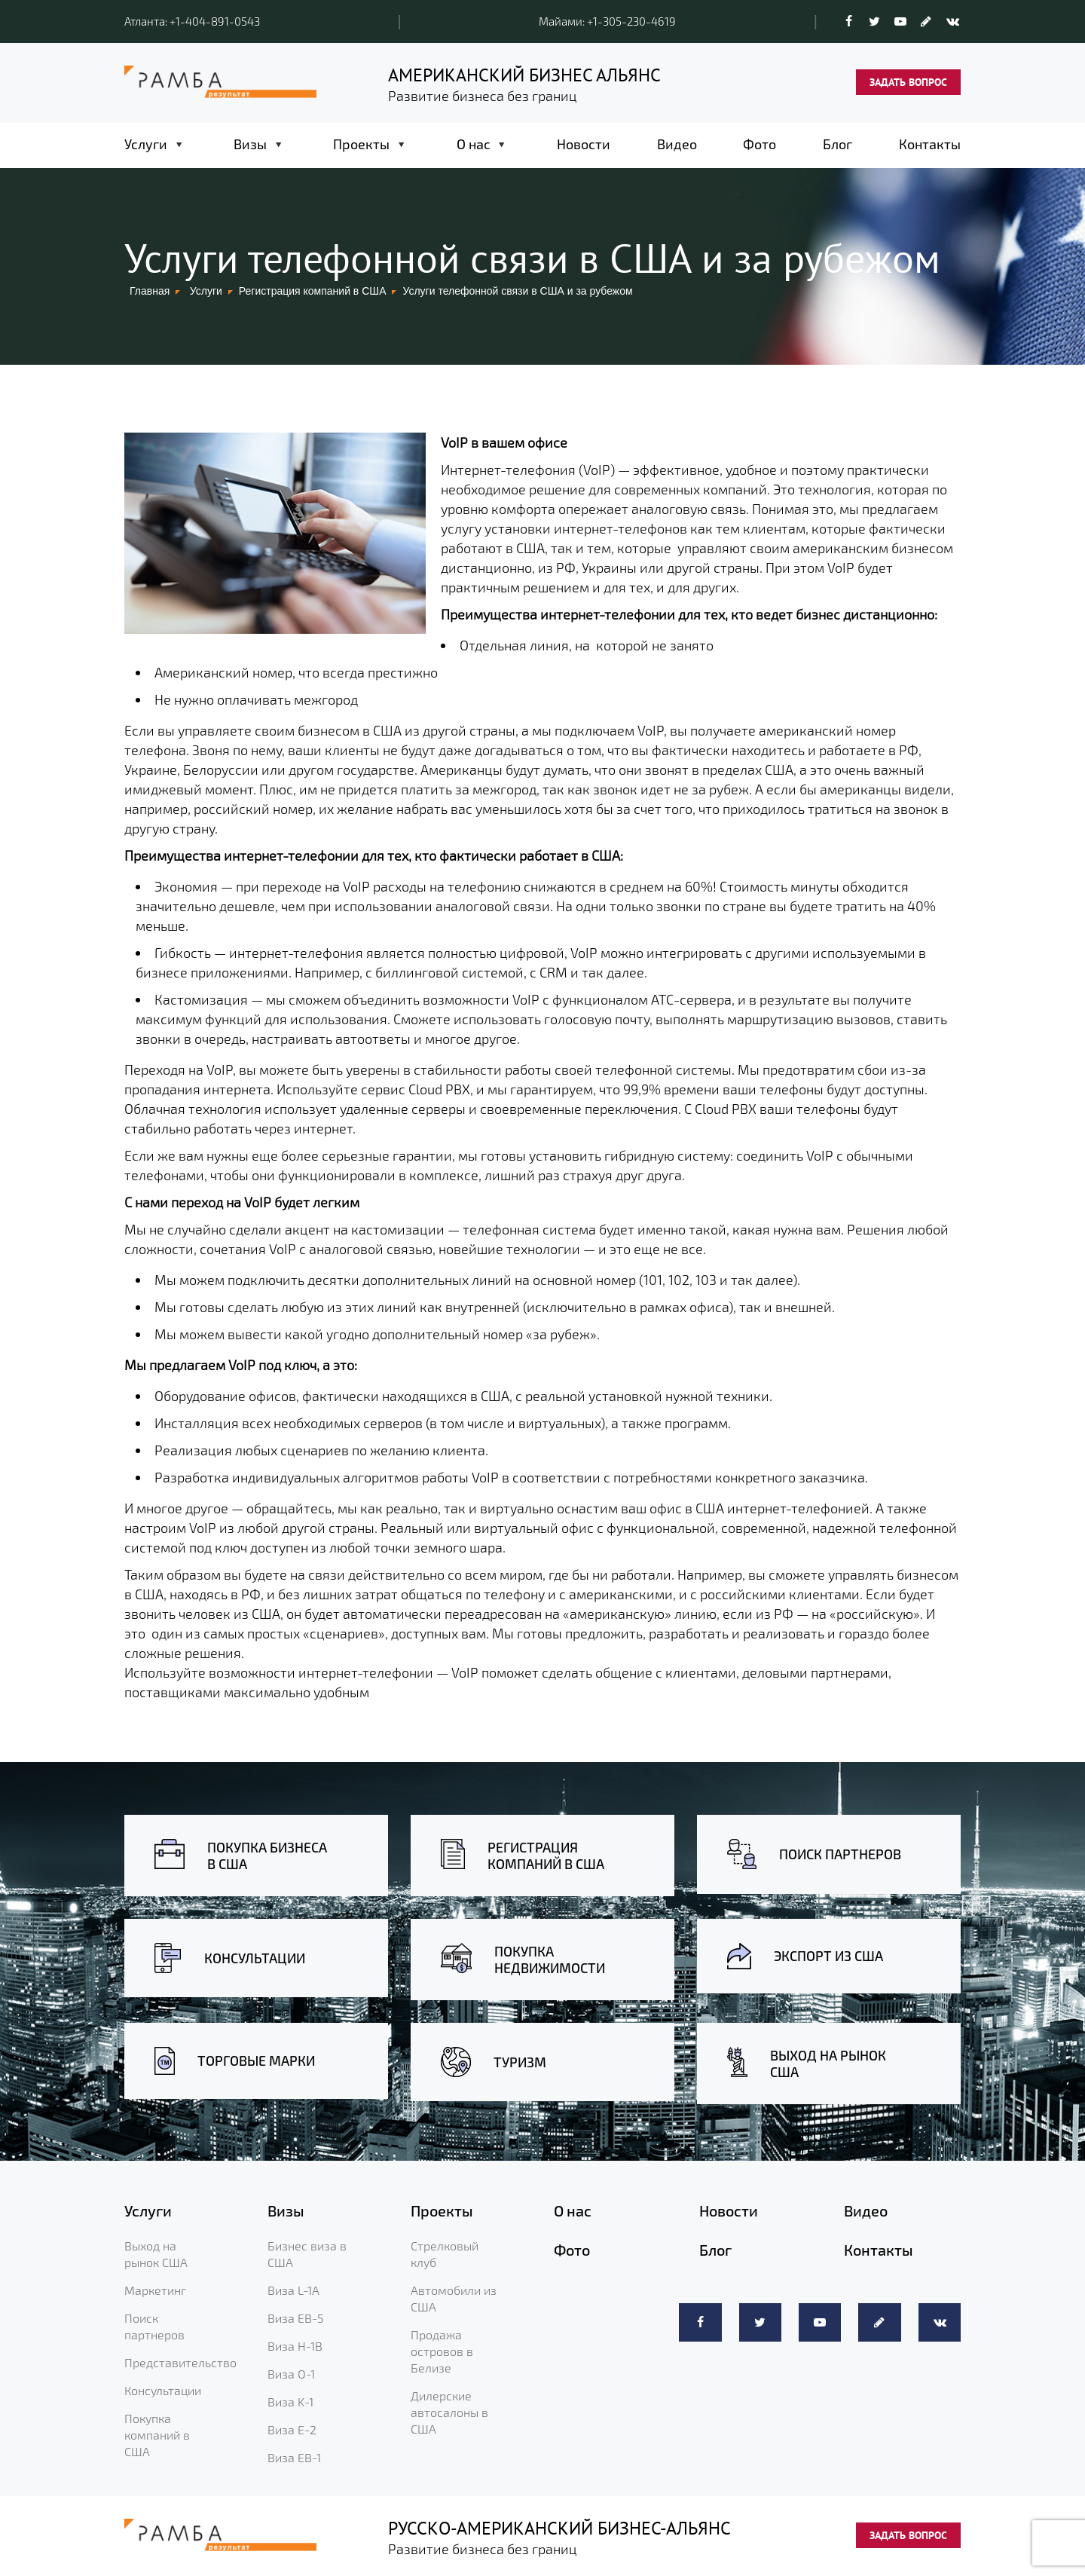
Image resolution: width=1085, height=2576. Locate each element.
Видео (677, 144)
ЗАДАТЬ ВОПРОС (908, 82)
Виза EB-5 (295, 2318)
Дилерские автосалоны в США (449, 2412)
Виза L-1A (293, 2290)
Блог (837, 144)
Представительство (180, 2362)
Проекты (361, 144)
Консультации (162, 2390)
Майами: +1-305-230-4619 (607, 21)
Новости (583, 144)
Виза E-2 (291, 2429)
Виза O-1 (291, 2373)
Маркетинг (155, 2290)
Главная (150, 291)
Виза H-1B (294, 2346)
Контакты (930, 144)
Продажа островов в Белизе (442, 2351)
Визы (250, 144)
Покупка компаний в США (157, 2434)
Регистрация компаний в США (313, 291)
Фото (759, 144)
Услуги (145, 144)
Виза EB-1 (294, 2457)
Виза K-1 (290, 2401)
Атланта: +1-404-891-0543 (192, 21)
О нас (474, 144)
